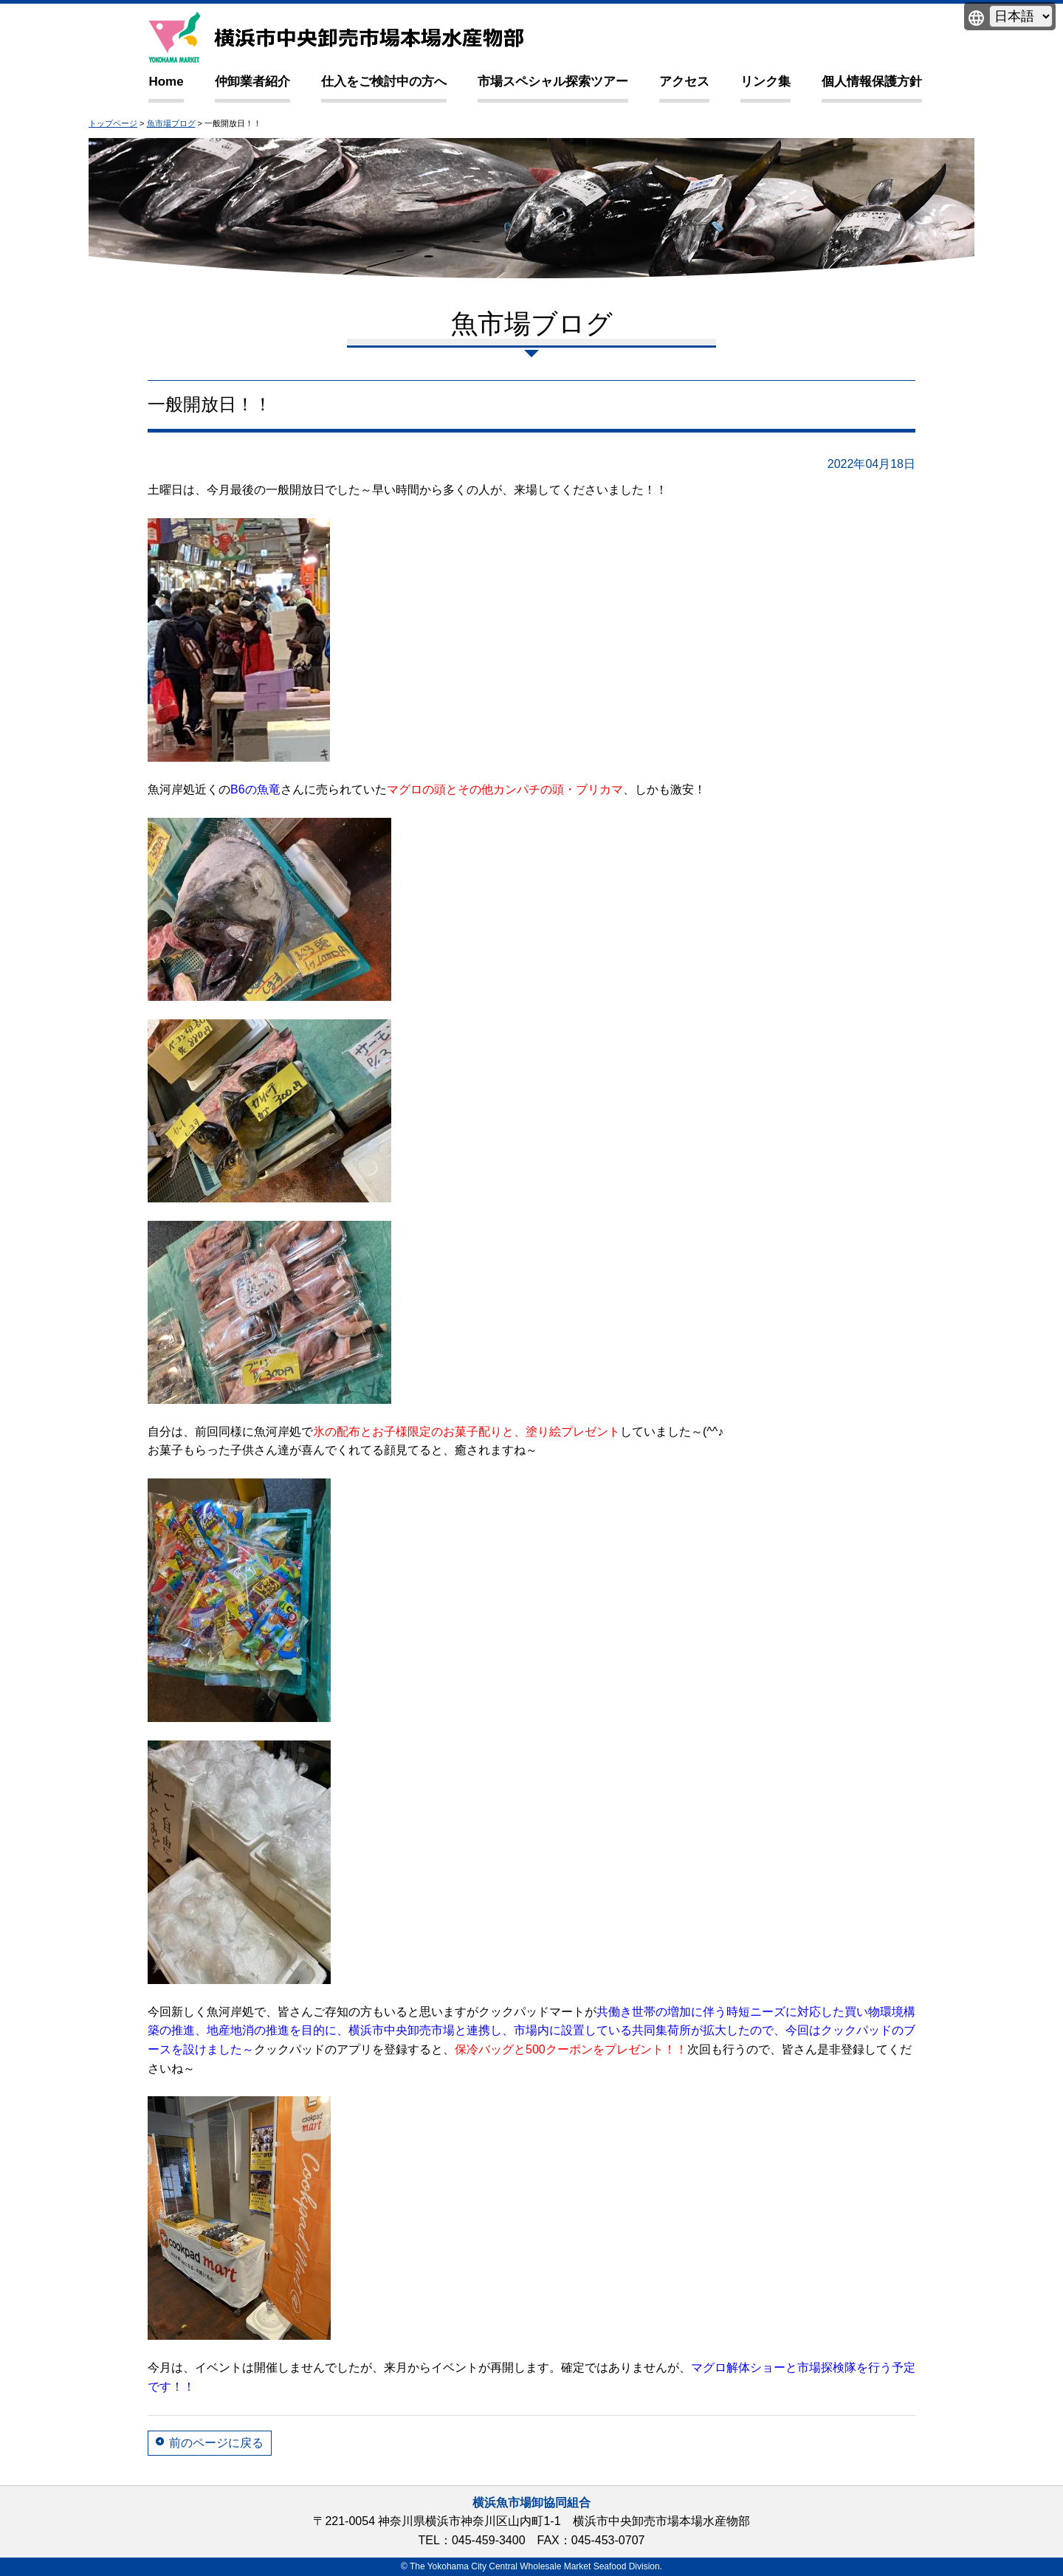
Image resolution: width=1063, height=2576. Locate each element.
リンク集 (765, 82)
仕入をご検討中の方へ (384, 82)
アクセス (684, 82)
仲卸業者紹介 (252, 82)
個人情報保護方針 (872, 82)
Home (165, 82)
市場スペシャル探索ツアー (553, 82)
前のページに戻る (216, 2442)
